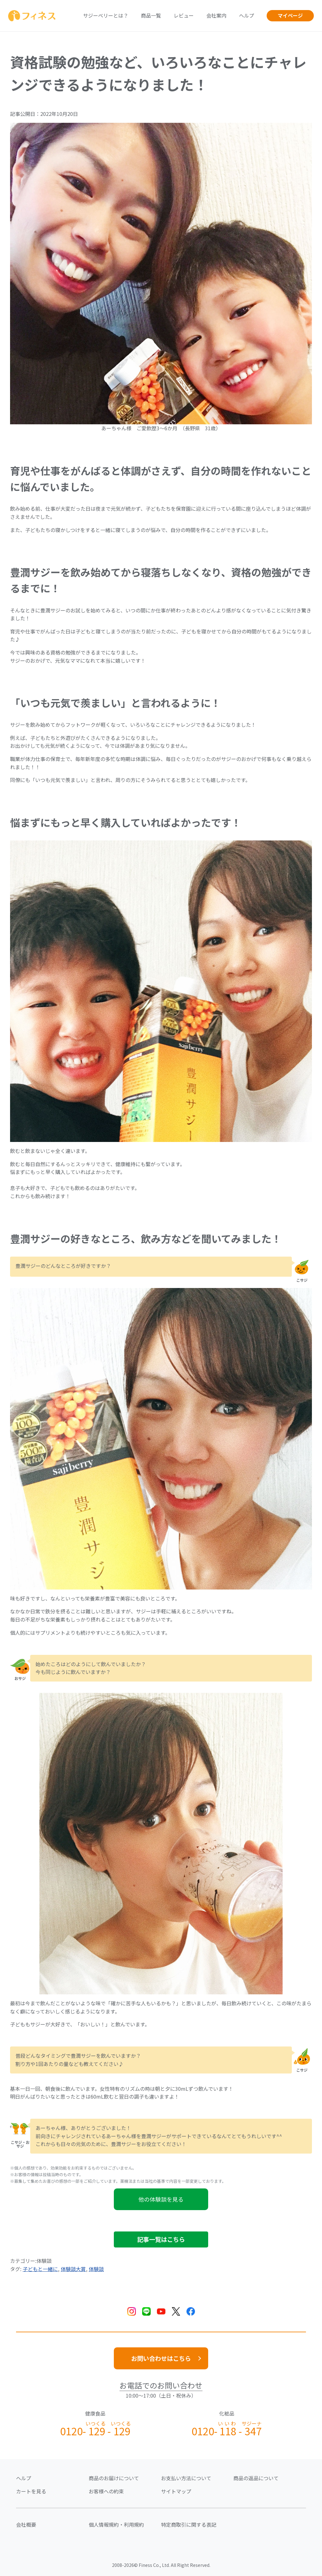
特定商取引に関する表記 (188, 2524)
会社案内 (216, 15)
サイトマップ (176, 2491)
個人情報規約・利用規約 (116, 2524)
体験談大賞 (73, 2269)
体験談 (96, 2269)
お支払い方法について (186, 2478)
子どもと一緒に (40, 2269)
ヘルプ (246, 15)
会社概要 (26, 2524)
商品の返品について (256, 2478)
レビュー (184, 15)
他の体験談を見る (161, 2199)
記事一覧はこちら (161, 2239)
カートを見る (31, 2491)
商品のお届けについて (114, 2478)
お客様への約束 (106, 2491)
